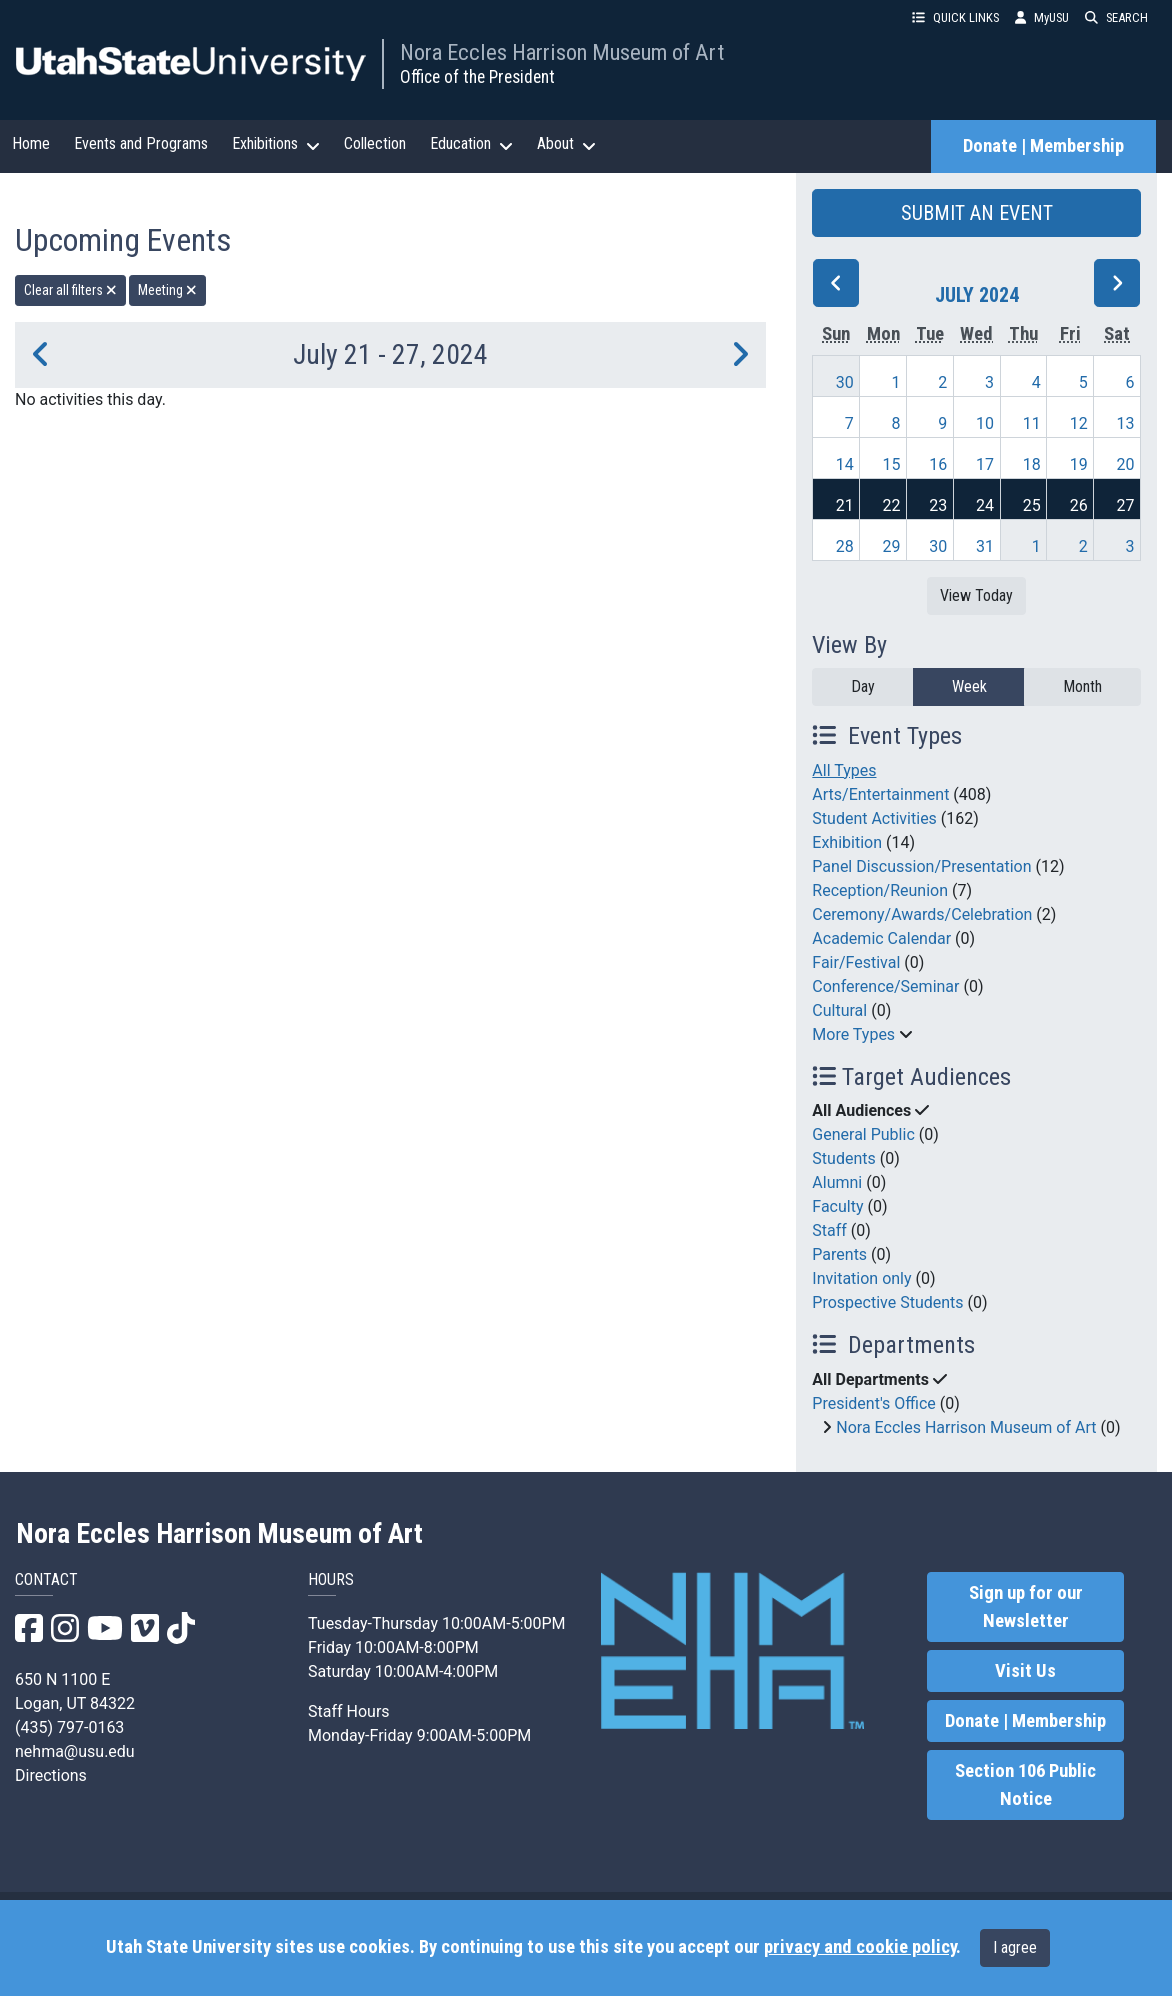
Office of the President (477, 77)
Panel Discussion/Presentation (921, 866)
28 (845, 546)
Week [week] (969, 686)
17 (985, 464)
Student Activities (874, 818)
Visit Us (1025, 1671)
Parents (839, 1254)
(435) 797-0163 (69, 1727)
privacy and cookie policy (860, 1947)
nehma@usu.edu (75, 1751)
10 (985, 423)
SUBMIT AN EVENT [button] (977, 213)
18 (1032, 464)
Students (843, 1158)
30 (845, 382)
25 (1032, 505)
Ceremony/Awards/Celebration (922, 914)
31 (985, 546)
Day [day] (863, 686)
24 (985, 505)
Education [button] (471, 144)
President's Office (874, 1403)
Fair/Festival (856, 962)
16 (938, 464)
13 (1126, 423)
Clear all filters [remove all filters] (70, 290)
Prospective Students (887, 1302)
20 (1126, 464)
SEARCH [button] (1116, 17)
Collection (375, 143)
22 (891, 505)
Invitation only (861, 1278)
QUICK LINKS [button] (955, 17)
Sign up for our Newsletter (1026, 1607)
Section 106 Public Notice (1025, 1785)
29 (891, 546)
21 (845, 505)
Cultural (839, 1010)
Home (31, 143)
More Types (853, 1034)
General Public (863, 1134)
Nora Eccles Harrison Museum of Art (562, 52)
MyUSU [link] (1042, 17)
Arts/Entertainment (880, 794)
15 (891, 464)
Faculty (837, 1206)
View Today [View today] (976, 595)
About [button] (566, 144)
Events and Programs (141, 143)
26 (1079, 505)
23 (938, 505)
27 (1126, 505)
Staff (829, 1230)
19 (1079, 464)
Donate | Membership (1043, 146)
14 (845, 464)
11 (1032, 423)
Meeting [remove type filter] (167, 290)
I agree (1015, 1947)
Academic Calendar (881, 938)
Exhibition (847, 842)
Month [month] (1082, 686)
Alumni (837, 1182)
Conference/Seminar (885, 986)
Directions (51, 1775)
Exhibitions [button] (276, 144)
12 (1079, 423)
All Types (844, 770)
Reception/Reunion (880, 890)
